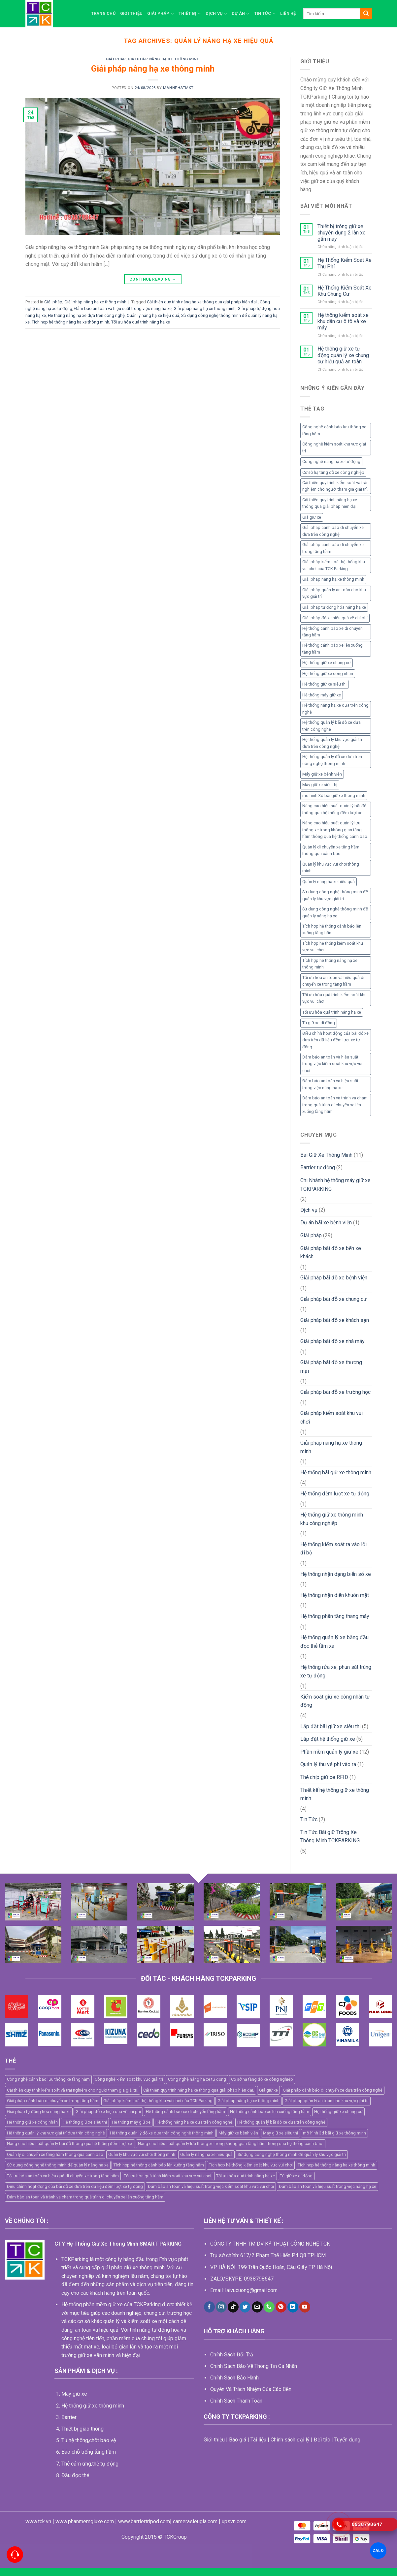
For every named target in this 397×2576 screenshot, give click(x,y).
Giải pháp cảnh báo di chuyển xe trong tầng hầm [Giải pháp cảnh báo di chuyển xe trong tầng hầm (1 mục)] (333, 548)
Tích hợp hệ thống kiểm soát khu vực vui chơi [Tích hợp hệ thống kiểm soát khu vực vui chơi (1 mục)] (332, 946)
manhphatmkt (178, 88)
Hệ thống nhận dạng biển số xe (335, 1574)
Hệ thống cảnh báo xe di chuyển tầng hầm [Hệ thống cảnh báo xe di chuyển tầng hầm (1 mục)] (332, 631)
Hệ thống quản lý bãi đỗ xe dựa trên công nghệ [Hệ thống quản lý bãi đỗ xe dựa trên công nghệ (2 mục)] (331, 725)
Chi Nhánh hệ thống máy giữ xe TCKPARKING (335, 1184)
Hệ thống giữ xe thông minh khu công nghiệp (331, 1519)
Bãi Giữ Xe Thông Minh (326, 1155)
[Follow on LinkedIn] (292, 2307)
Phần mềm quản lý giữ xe (329, 1752)
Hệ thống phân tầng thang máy (334, 1616)
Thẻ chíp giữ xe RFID (324, 1777)
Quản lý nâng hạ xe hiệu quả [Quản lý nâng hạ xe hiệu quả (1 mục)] (328, 881)
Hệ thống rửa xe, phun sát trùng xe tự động (335, 1671)
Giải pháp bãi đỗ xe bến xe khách (330, 1252)
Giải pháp (160, 14)
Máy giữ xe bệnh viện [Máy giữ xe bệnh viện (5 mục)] (322, 774)
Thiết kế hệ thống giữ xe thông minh (334, 1794)
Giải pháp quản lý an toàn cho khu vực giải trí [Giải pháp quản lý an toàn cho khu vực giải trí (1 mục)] (334, 593)
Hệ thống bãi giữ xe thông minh (335, 1472)
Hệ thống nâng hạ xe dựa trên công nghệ (86, 315)
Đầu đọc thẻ (75, 2475)
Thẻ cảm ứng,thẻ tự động (89, 2464)
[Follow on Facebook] (209, 2307)
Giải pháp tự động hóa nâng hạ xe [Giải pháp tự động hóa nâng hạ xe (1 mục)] (334, 607)
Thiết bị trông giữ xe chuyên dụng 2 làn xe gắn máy (341, 232)
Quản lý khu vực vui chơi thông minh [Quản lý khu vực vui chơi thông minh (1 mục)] (330, 867)
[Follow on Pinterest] (281, 2307)
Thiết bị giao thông (82, 2429)
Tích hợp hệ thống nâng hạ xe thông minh (70, 322)
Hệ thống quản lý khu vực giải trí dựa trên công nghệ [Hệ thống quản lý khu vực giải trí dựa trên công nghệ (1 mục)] (332, 743)
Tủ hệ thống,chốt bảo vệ (88, 2440)
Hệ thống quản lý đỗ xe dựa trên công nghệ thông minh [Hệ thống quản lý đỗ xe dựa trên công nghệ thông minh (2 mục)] (332, 760)
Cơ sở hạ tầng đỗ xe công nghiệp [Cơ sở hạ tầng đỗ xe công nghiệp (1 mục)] (333, 472)
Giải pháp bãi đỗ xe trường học (335, 1392)
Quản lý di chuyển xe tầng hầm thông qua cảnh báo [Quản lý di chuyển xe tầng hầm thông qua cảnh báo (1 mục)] (330, 850)
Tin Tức (265, 14)
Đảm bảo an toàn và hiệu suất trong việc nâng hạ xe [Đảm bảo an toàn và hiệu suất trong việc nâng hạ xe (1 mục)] (330, 1084)
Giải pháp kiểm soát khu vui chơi (331, 1417)
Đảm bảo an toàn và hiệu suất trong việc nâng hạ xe (123, 308)
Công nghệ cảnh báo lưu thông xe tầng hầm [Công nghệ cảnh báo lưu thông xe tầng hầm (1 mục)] (334, 430)
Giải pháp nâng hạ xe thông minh (163, 59)
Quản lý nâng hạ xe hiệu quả (153, 315)
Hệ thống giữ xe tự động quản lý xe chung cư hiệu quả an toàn (343, 355)
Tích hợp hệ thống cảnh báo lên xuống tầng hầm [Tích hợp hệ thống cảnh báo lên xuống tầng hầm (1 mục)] (331, 929)
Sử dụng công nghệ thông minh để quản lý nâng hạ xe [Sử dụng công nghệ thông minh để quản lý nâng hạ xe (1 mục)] (335, 912)
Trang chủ (103, 13)
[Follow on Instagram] (221, 2307)
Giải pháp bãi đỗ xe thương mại (331, 1366)
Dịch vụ (216, 14)
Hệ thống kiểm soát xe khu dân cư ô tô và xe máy (343, 321)
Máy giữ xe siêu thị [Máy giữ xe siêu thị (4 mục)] (319, 784)
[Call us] (269, 2307)
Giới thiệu (131, 13)
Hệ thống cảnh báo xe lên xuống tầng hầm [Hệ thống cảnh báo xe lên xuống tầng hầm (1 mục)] (332, 648)
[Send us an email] (257, 2307)
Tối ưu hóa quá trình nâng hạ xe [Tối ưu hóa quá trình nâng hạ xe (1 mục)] (331, 1012)
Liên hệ (288, 13)
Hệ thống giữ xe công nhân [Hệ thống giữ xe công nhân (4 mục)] (327, 673)
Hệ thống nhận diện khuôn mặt (334, 1595)
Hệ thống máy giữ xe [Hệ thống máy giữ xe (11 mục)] (321, 694)
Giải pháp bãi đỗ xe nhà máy (332, 1341)
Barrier (69, 2417)
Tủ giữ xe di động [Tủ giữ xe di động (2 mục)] (318, 1022)
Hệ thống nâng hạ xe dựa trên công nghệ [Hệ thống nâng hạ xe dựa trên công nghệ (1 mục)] (335, 708)
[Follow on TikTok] (233, 2307)
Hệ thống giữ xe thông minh (92, 2406)
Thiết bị (190, 14)
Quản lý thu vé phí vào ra (328, 1764)
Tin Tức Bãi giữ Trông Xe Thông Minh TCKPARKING (330, 1836)
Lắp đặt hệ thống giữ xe (327, 1739)
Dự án (240, 14)
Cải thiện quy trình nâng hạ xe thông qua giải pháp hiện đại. (202, 301)
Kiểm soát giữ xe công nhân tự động (335, 1701)
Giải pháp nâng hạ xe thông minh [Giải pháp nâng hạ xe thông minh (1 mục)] (333, 579)
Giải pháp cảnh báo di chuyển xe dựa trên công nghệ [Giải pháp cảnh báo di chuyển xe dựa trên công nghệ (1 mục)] (333, 531)
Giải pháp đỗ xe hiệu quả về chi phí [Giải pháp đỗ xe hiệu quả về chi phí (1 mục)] (335, 617)
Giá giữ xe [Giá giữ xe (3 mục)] (311, 517)
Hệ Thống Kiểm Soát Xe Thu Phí (344, 263)
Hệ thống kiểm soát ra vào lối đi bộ (333, 1548)
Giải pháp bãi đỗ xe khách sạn (334, 1320)
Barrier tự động (317, 1167)
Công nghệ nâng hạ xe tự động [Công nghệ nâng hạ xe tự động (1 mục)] (331, 461)
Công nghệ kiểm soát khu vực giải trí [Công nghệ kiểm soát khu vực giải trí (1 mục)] (334, 447)
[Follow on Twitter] (245, 2307)
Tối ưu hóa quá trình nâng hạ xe (140, 322)
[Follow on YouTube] (304, 2307)
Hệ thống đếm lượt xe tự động (334, 1493)
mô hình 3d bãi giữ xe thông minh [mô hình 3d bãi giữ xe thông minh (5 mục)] (333, 795)
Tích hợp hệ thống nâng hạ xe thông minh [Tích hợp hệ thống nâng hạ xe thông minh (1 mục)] (329, 963)
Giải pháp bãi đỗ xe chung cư (333, 1299)
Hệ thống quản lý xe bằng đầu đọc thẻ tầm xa (334, 1641)
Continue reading (152, 279)
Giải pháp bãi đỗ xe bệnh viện (333, 1277)
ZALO (378, 2550)
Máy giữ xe (74, 2394)
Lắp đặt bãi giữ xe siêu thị (330, 1726)
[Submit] (366, 13)
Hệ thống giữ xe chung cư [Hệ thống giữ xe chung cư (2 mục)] (326, 662)
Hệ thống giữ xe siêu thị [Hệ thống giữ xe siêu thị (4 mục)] (324, 684)
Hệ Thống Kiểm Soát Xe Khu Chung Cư (344, 291)
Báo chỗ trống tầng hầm (88, 2452)
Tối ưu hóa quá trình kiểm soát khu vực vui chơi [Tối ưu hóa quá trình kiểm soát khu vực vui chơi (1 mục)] (334, 998)
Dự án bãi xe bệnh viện (326, 1222)
